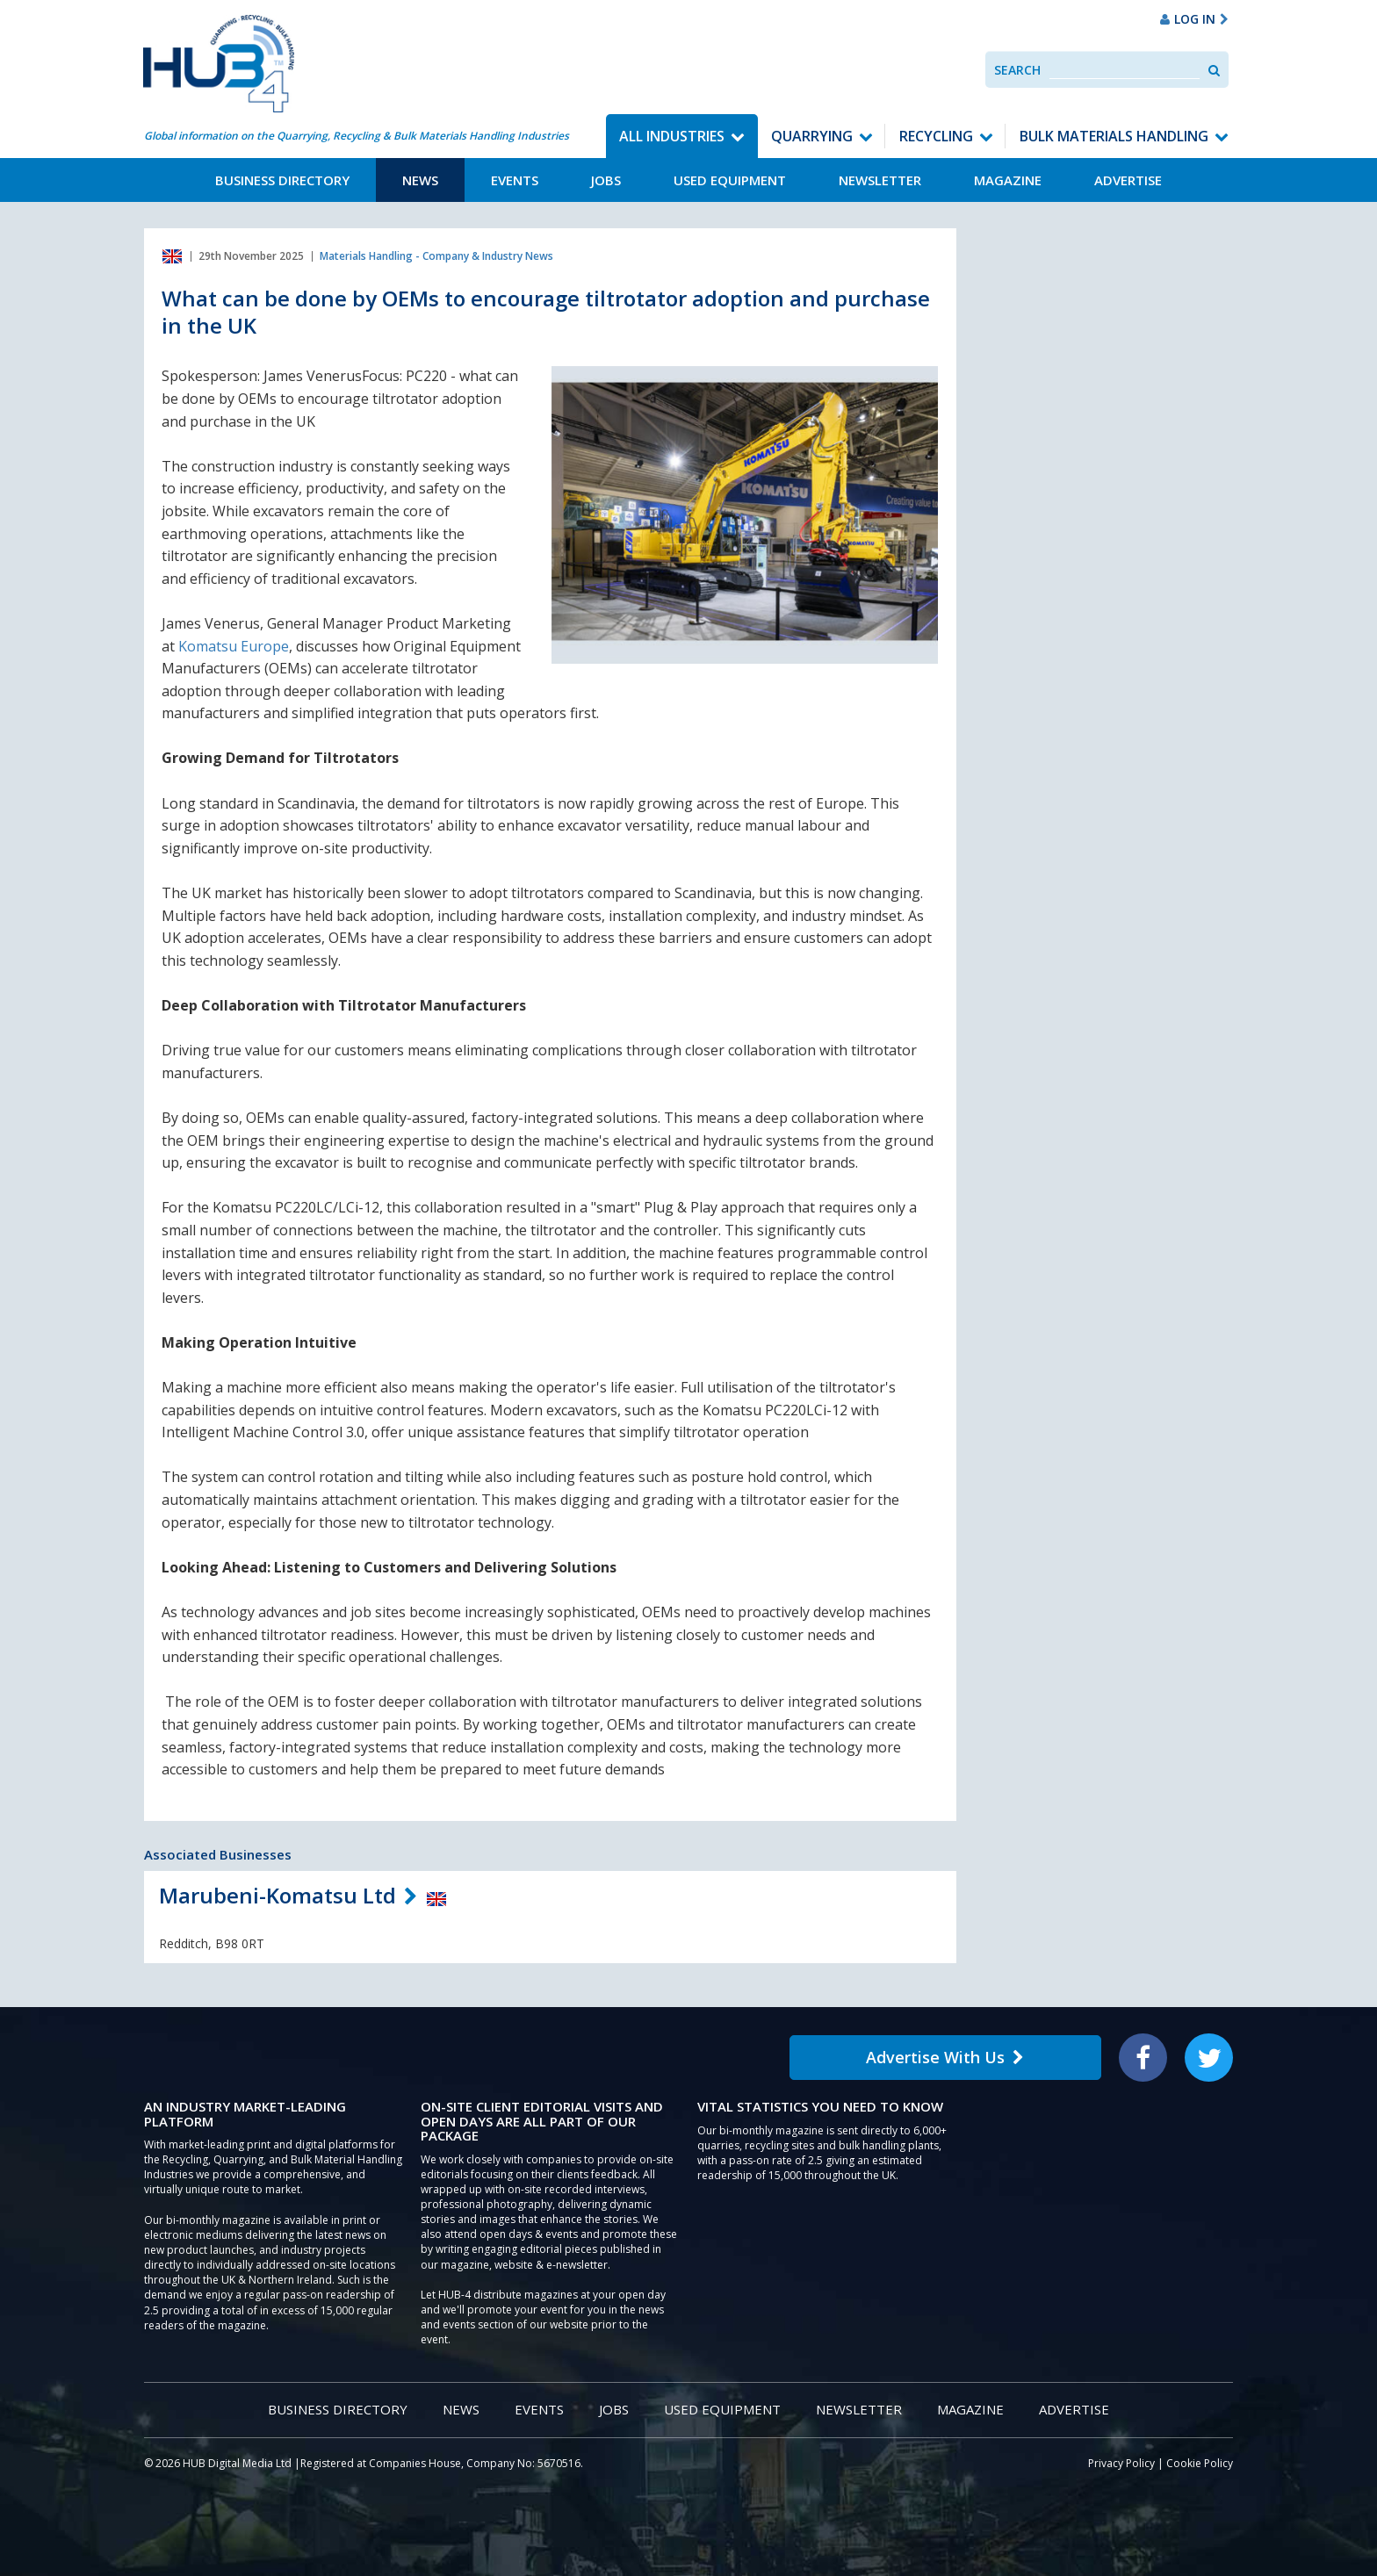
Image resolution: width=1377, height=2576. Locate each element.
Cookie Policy (1199, 2463)
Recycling (936, 136)
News (420, 180)
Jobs (606, 180)
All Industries (672, 136)
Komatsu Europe (233, 646)
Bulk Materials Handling (1114, 136)
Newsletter (880, 180)
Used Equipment (730, 180)
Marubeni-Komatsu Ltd (277, 1895)
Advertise (1128, 180)
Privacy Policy (1121, 2463)
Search (1017, 69)
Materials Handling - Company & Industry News (436, 255)
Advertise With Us (945, 2057)
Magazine (1008, 180)
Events (514, 180)
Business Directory (282, 180)
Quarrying (812, 136)
